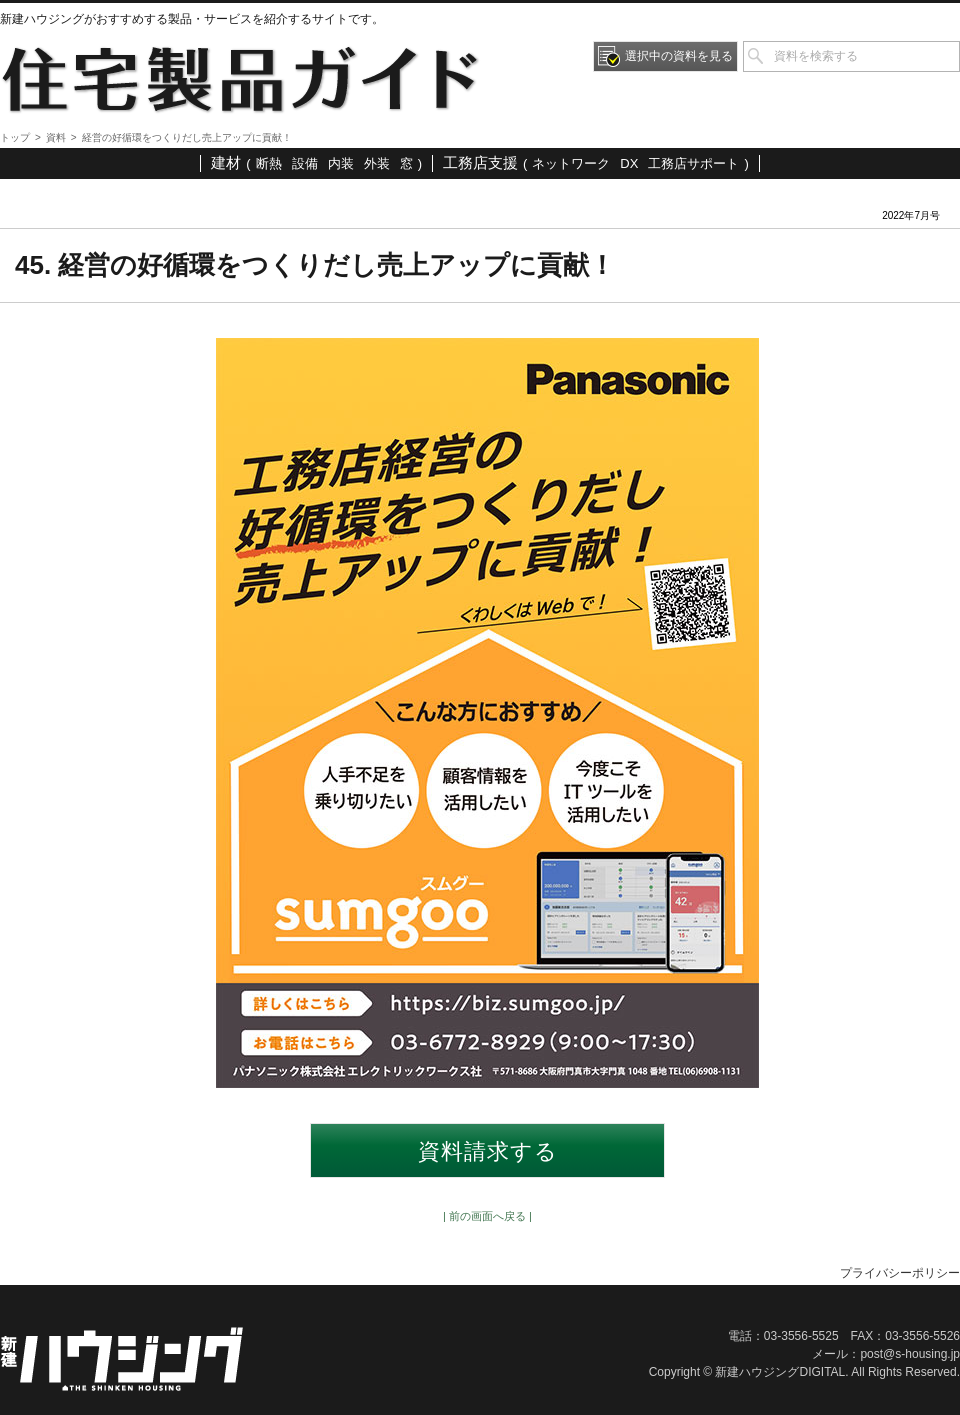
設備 (305, 163)
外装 (377, 163)
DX (629, 163)
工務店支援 (480, 162)
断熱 (269, 163)
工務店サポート (693, 163)
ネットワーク (571, 163)
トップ (15, 137)
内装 (341, 163)
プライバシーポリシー (900, 1273)
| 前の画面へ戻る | (487, 1216)
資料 (56, 137)
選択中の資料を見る (679, 56)
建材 (226, 162)
